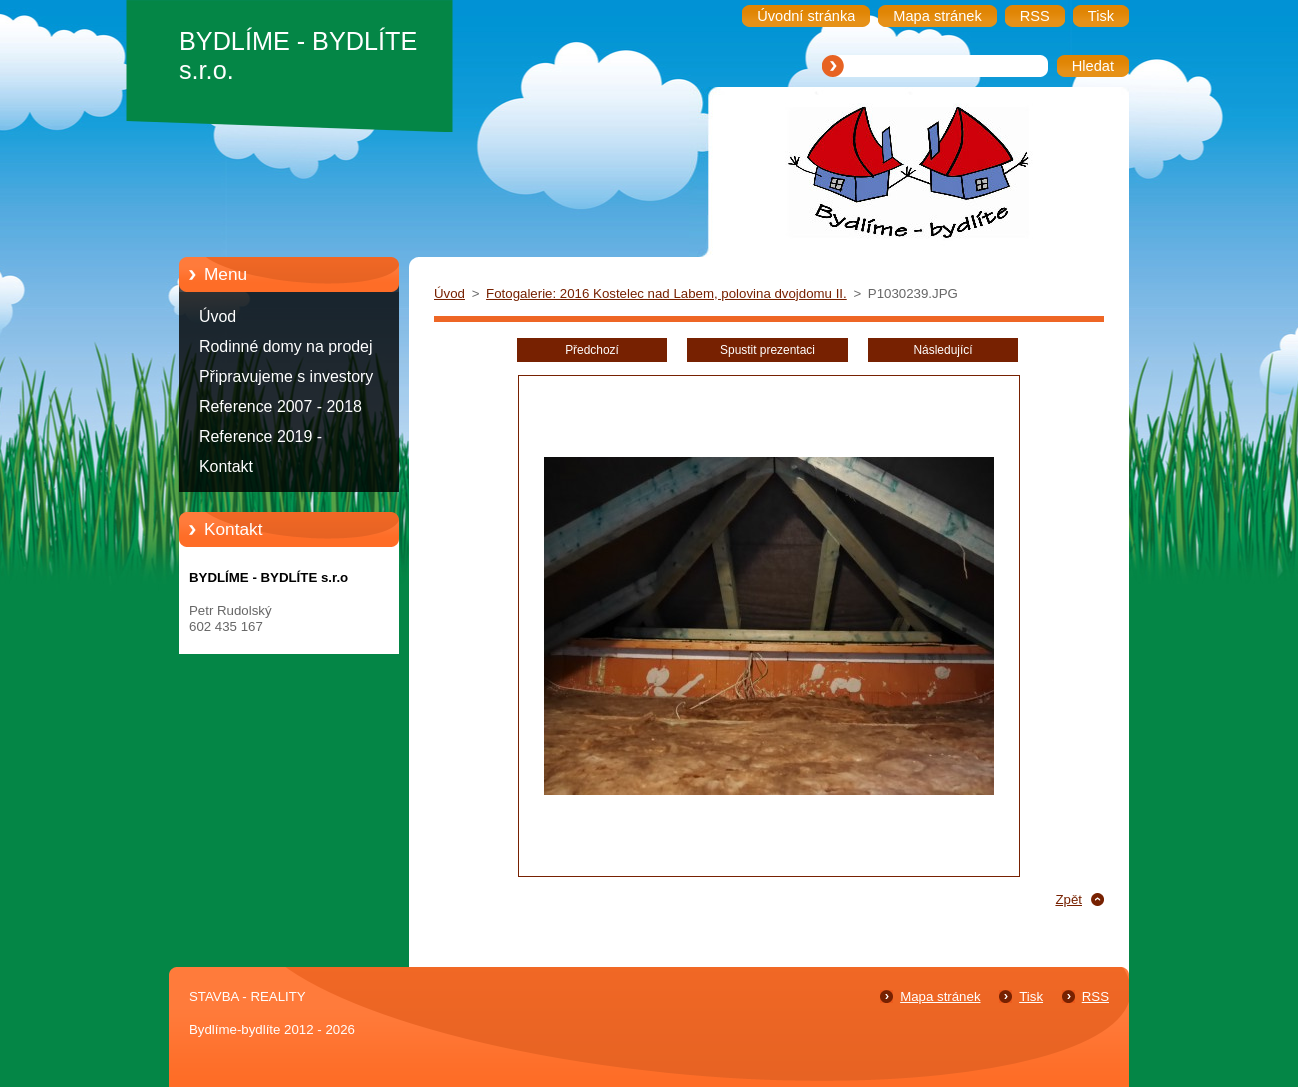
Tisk (1031, 996)
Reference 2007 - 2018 (280, 406)
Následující (942, 350)
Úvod (217, 316)
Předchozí (592, 350)
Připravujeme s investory (286, 376)
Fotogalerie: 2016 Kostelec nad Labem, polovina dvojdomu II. (666, 293)
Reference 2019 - (260, 436)
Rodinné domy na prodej (286, 346)
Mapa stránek (940, 996)
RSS (1095, 996)
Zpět (1068, 899)
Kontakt (226, 466)
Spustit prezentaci (767, 350)
